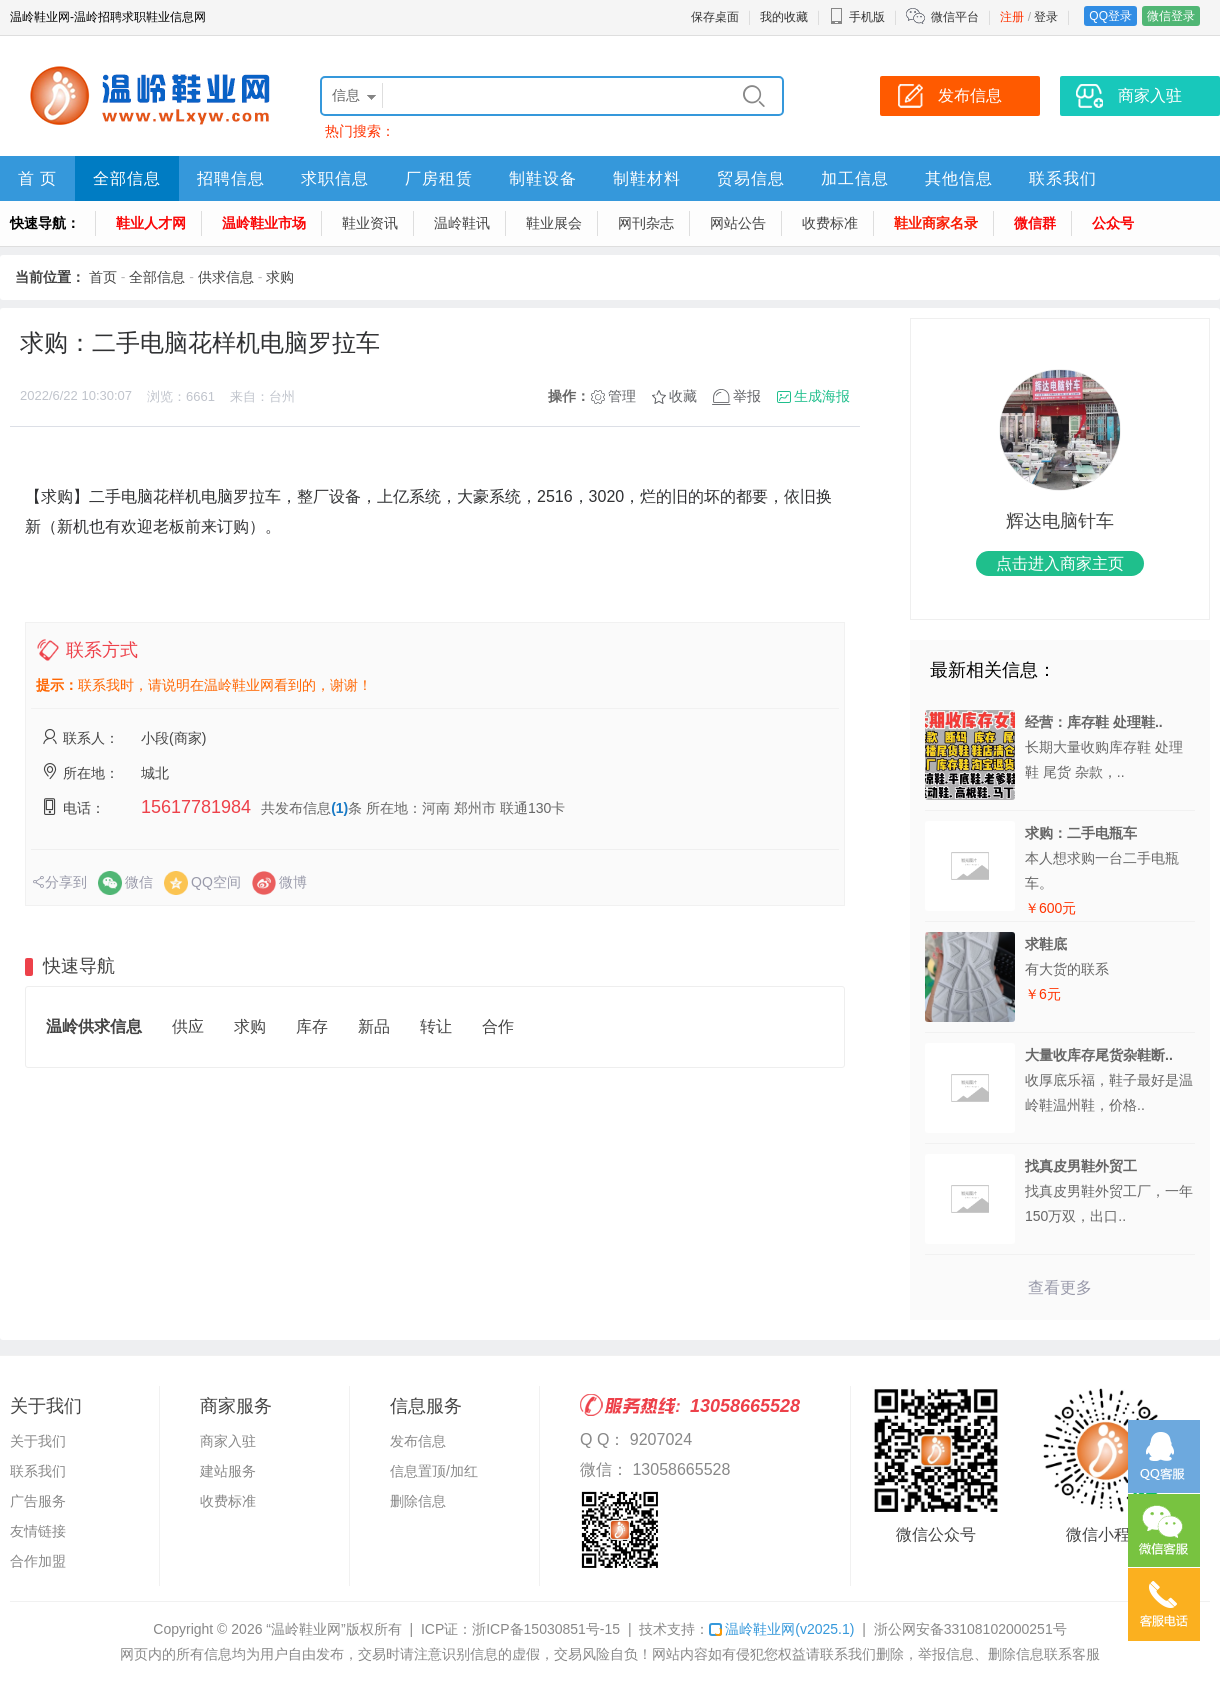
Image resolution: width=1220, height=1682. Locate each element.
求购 (280, 277)
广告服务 (38, 1501)
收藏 (683, 396)
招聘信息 (231, 178)
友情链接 (38, 1531)
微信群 (1035, 223)
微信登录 (1171, 16)
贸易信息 (751, 178)
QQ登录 (1110, 16)
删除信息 (418, 1501)
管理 (622, 396)
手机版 (857, 17)
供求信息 (226, 277)
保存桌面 (715, 17)
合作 (498, 1026)
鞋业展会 (554, 223)
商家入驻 (228, 1441)
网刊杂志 (646, 223)
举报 (747, 396)
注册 (1012, 17)
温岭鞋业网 (781, 1629)
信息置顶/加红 (434, 1471)
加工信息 (855, 178)
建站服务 (228, 1471)
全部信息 (127, 178)
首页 (103, 277)
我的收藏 (784, 17)
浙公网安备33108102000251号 (970, 1629)
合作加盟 (38, 1561)
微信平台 (955, 17)
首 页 (37, 178)
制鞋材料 (647, 178)
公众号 (1113, 223)
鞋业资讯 (370, 223)
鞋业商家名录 (936, 223)
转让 (436, 1026)
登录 (1046, 17)
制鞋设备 (543, 178)
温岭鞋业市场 (264, 223)
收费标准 (830, 223)
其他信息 (959, 178)
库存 (312, 1026)
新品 (374, 1026)
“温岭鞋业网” (305, 1629)
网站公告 (738, 223)
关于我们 (38, 1441)
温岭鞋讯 (462, 223)
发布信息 (418, 1441)
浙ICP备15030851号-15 (546, 1629)
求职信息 (335, 178)
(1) (339, 808)
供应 (188, 1026)
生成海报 (822, 396)
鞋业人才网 (151, 223)
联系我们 (1063, 178)
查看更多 (1060, 1287)
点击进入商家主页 (1060, 563)
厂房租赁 (439, 178)
